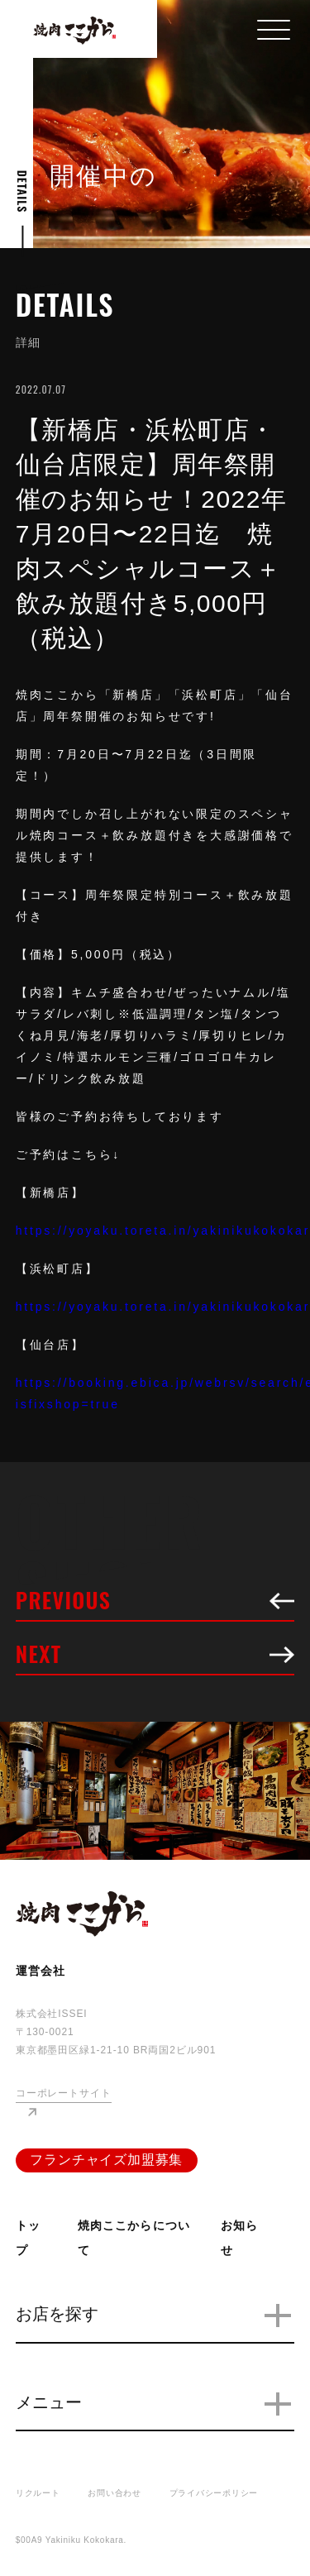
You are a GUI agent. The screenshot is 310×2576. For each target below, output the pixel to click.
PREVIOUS (155, 1603)
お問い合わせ (114, 2492)
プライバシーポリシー (214, 2492)
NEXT (155, 1656)
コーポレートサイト (64, 2093)
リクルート (38, 2492)
